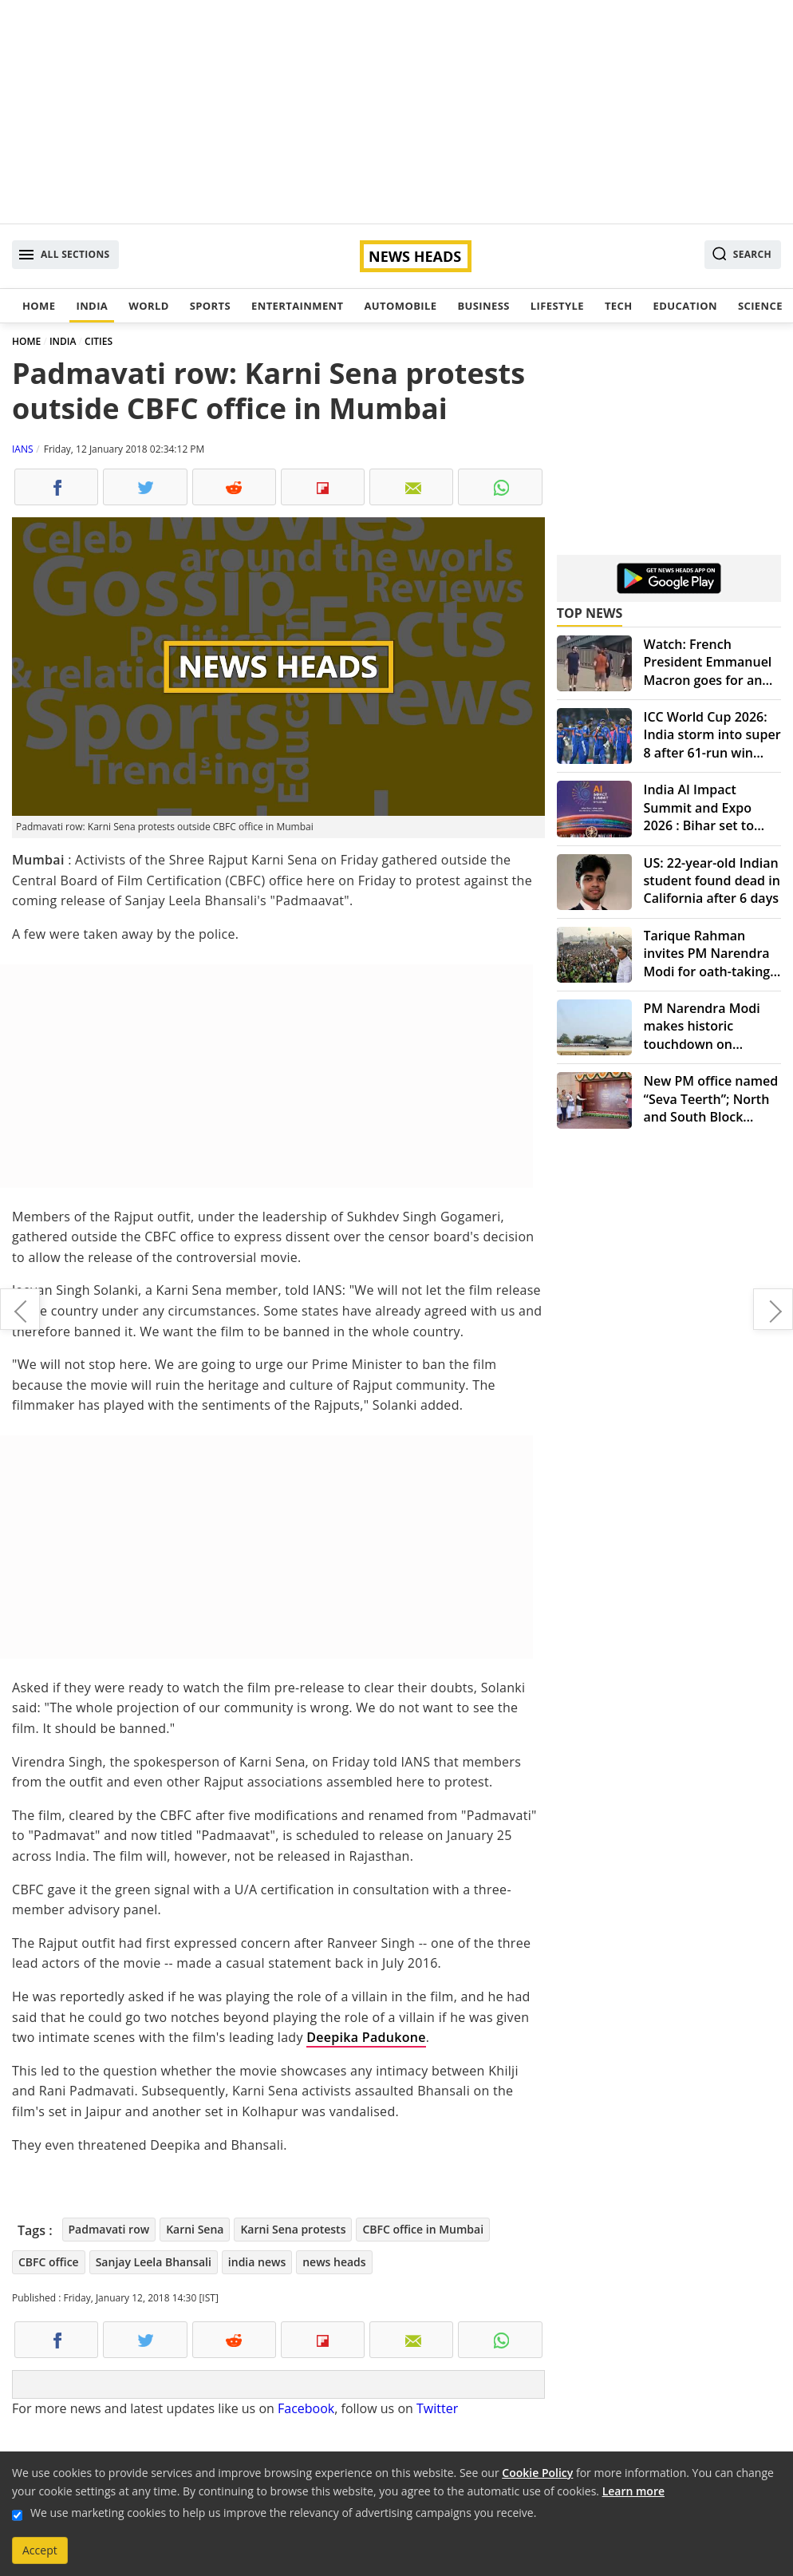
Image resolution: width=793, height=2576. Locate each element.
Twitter (437, 2408)
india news (257, 2261)
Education (685, 306)
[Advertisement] (396, 112)
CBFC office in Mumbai (422, 2229)
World (148, 306)
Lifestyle (557, 306)
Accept (39, 2550)
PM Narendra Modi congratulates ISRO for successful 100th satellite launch (20, 1309)
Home (38, 306)
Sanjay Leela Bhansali (153, 2261)
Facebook (306, 2408)
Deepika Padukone (366, 2037)
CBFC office (48, 2261)
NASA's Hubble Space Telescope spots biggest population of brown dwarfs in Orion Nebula (773, 1309)
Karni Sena (194, 2229)
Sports (210, 306)
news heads (333, 2261)
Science (760, 306)
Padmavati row (109, 2229)
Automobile (400, 306)
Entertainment (297, 306)
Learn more (633, 2491)
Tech (619, 306)
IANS (23, 449)
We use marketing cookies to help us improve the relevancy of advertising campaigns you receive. (283, 2512)
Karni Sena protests (292, 2229)
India (92, 306)
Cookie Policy (537, 2472)
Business (483, 306)
